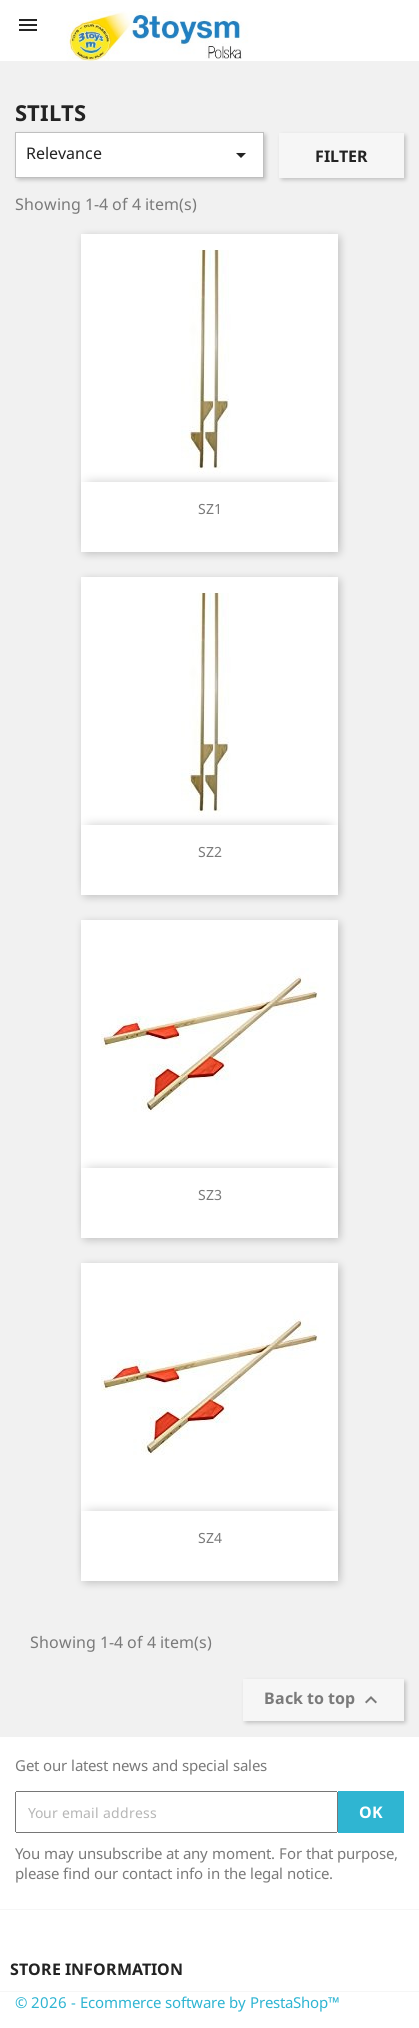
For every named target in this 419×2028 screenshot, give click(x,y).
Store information (96, 1969)
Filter (341, 156)
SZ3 (210, 1194)
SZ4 (210, 1537)
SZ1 (210, 508)
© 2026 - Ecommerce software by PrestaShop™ (177, 2002)
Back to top (323, 1700)
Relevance (139, 154)
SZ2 (210, 851)
